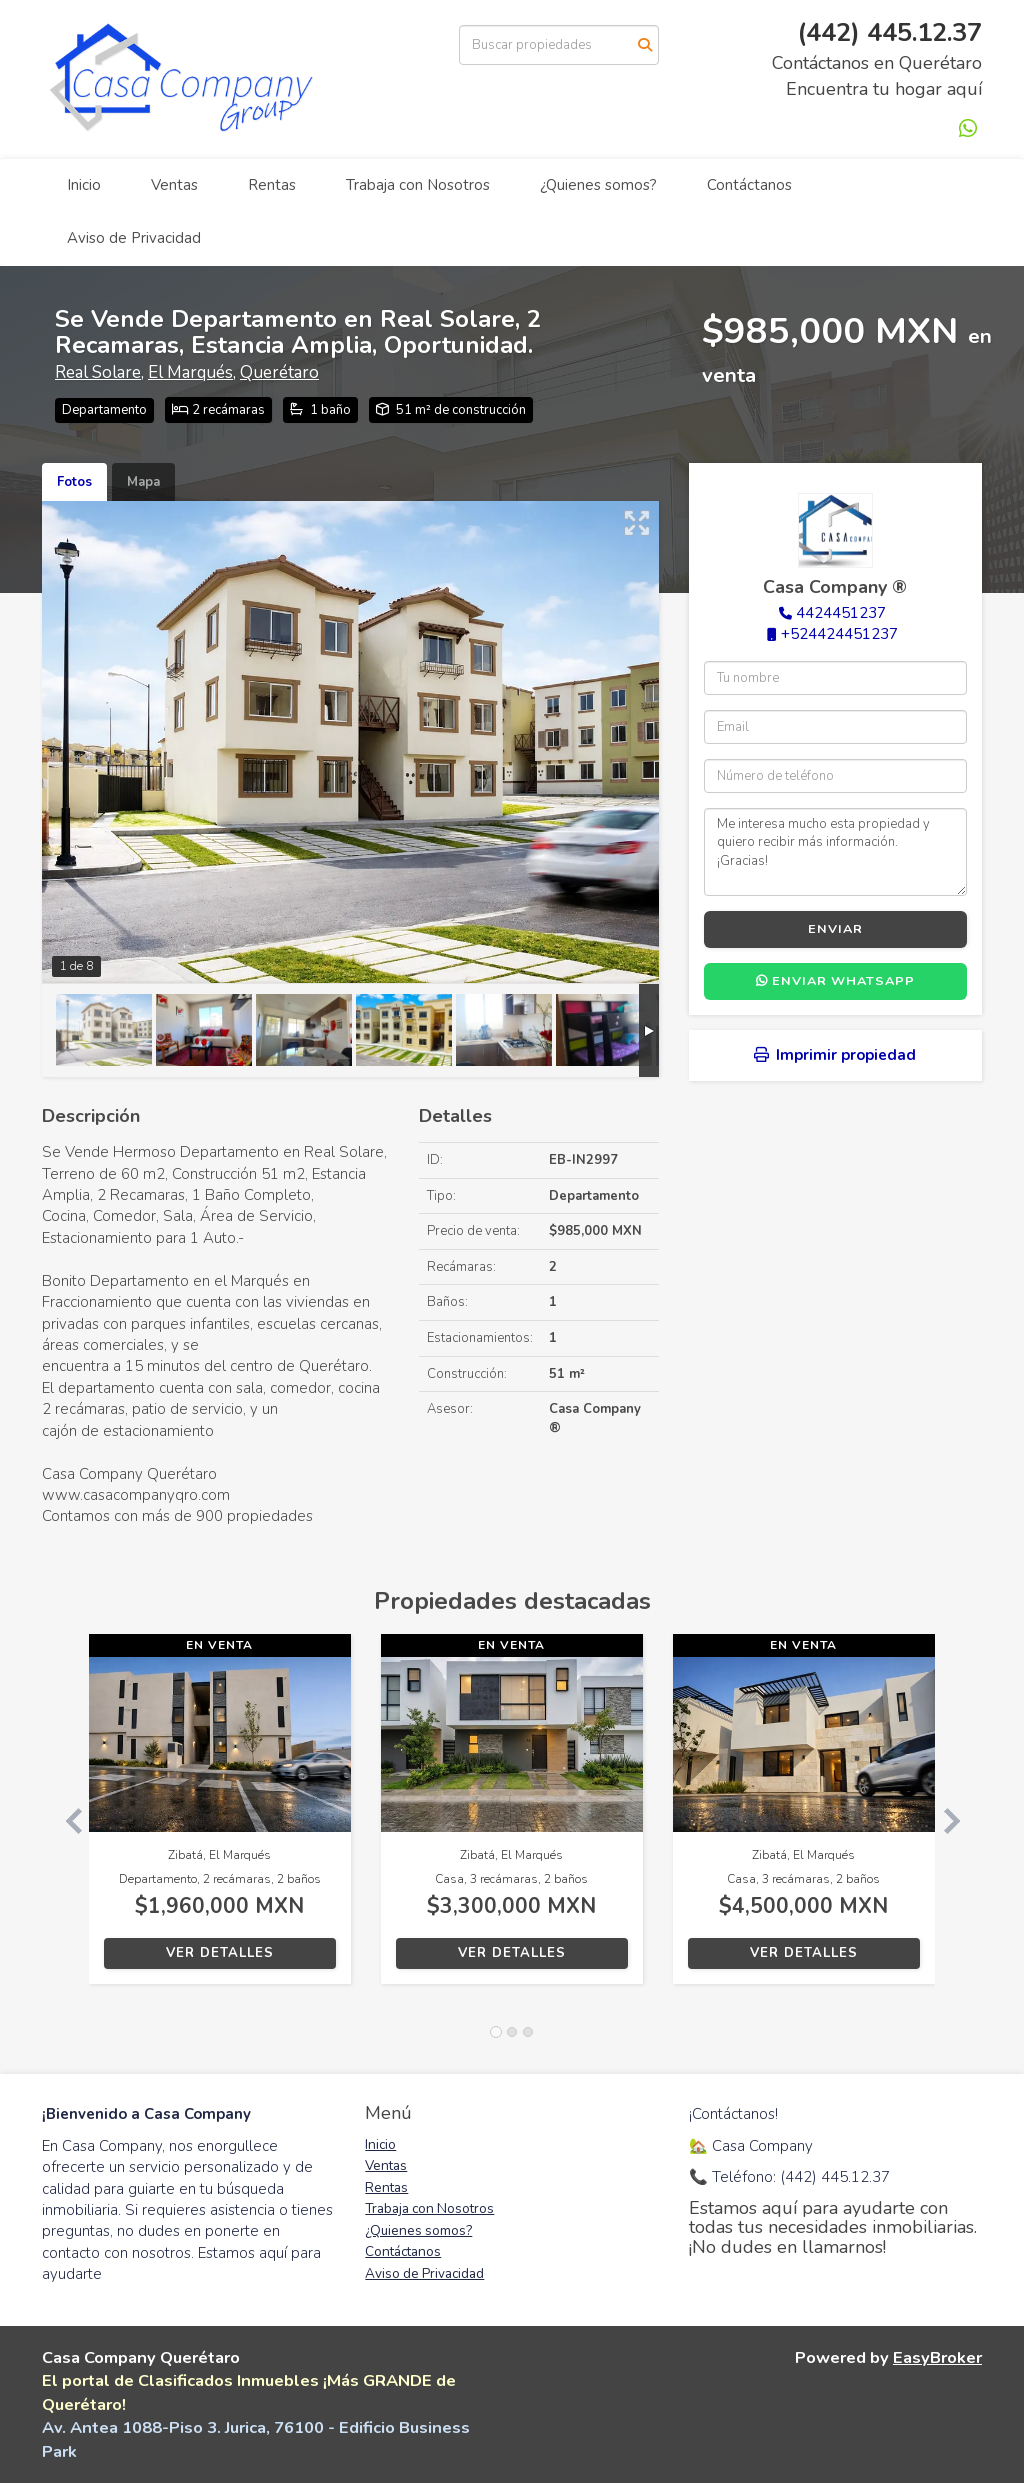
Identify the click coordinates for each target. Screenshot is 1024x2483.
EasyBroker (937, 2357)
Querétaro (279, 372)
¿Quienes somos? (598, 185)
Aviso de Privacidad (134, 238)
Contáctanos (749, 185)
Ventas (174, 185)
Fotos (74, 482)
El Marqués (190, 372)
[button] (65, 1819)
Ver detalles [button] (220, 1953)
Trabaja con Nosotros (418, 185)
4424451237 (841, 613)
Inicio (84, 185)
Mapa (143, 482)
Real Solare (98, 372)
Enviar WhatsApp (835, 981)
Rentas (272, 185)
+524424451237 (839, 634)
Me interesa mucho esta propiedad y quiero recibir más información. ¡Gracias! (835, 852)
